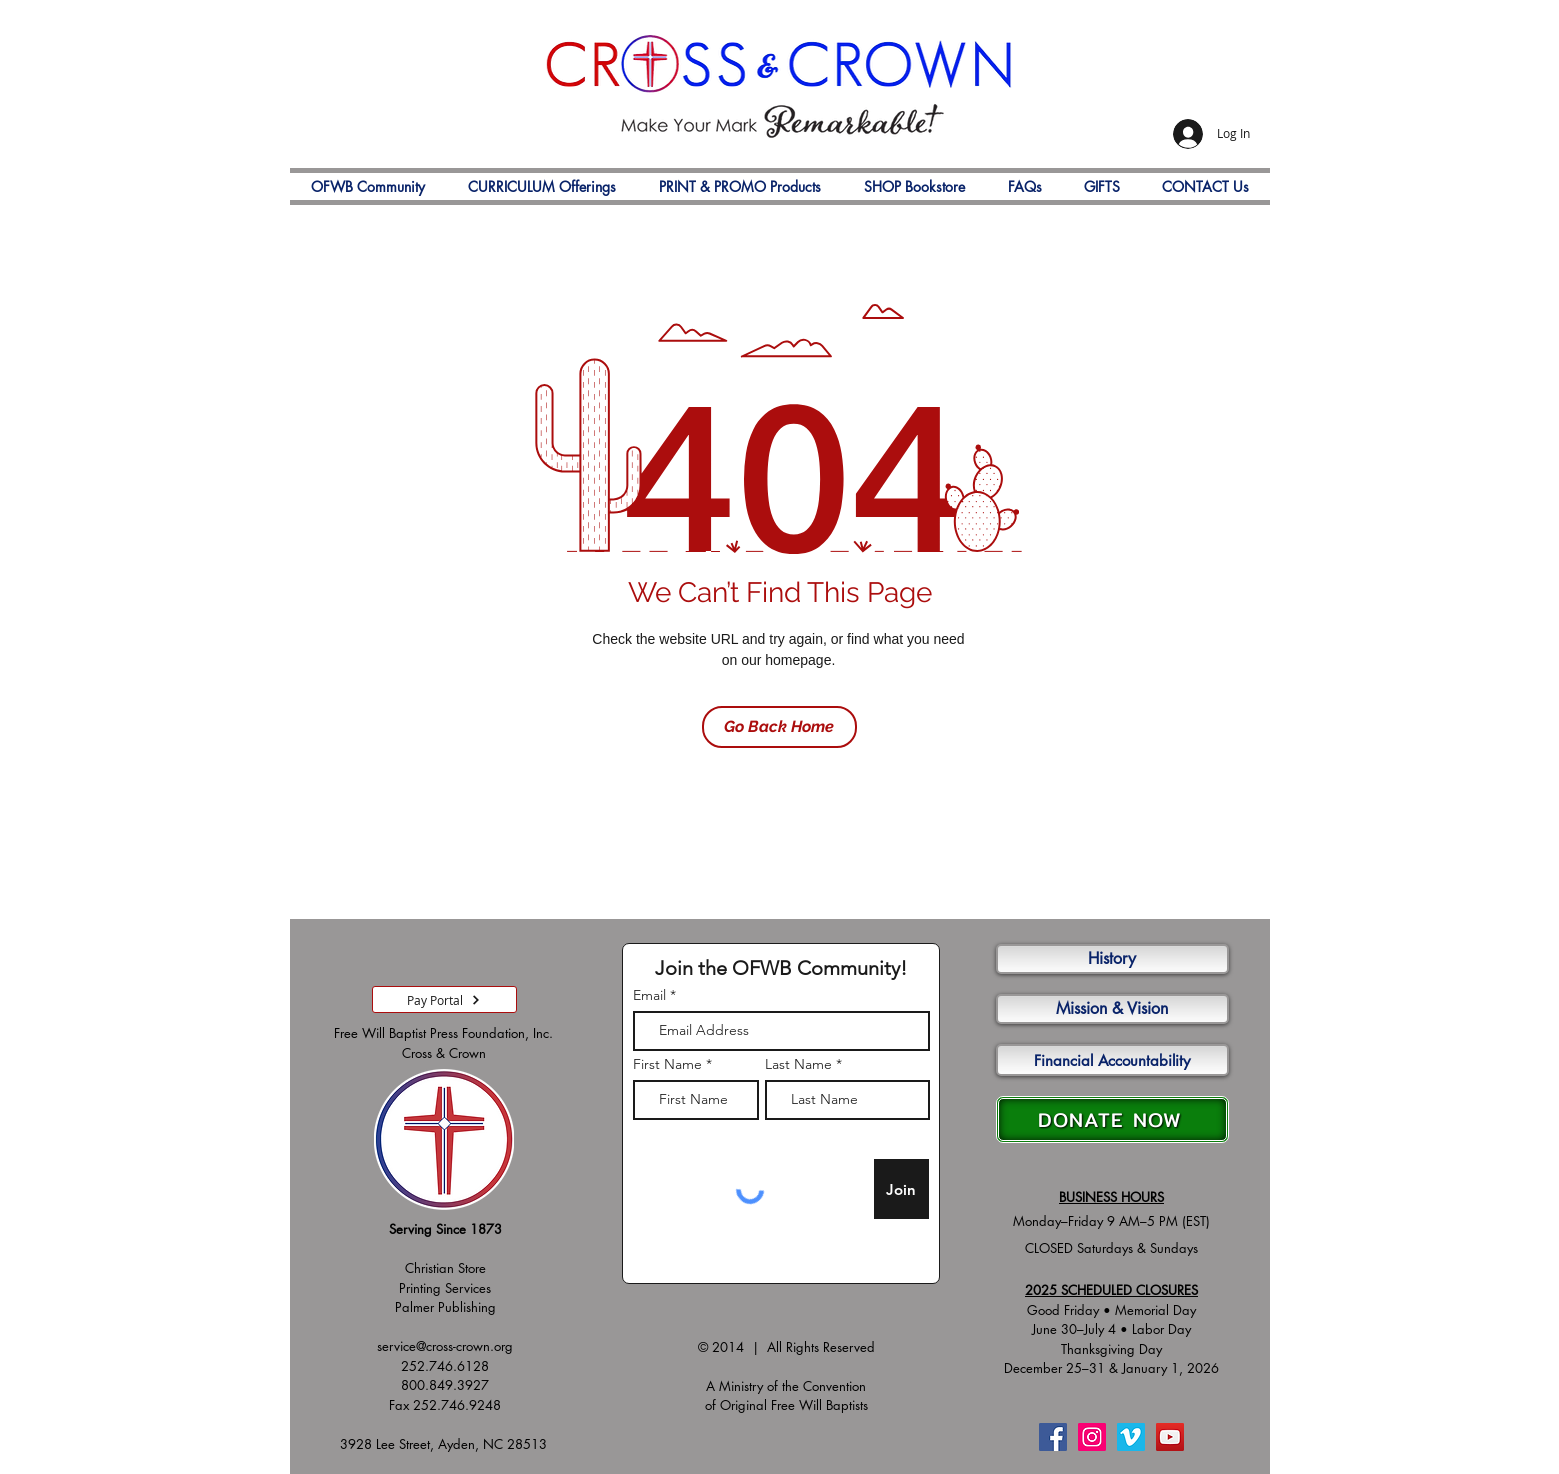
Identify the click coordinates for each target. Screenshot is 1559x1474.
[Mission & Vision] (1112, 1009)
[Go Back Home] (779, 727)
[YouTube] (1170, 1437)
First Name (667, 1064)
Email (649, 995)
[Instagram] (1092, 1437)
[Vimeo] (1131, 1437)
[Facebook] (1053, 1437)
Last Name (798, 1064)
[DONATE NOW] (1112, 1119)
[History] (1112, 959)
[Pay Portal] (444, 999)
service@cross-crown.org (445, 1346)
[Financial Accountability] (1112, 1060)
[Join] (901, 1189)
